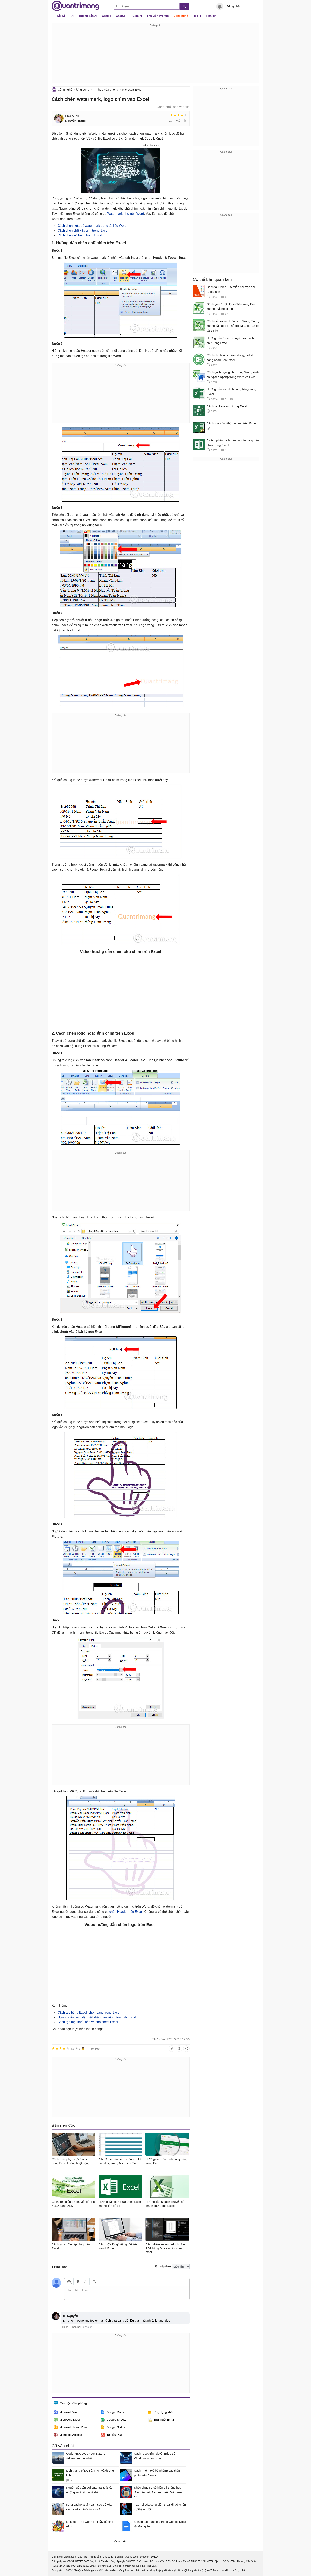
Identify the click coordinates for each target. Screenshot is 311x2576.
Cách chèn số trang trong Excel (80, 235)
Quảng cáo (131, 2556)
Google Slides (113, 2427)
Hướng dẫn (95, 2556)
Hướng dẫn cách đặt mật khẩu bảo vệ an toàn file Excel (97, 2017)
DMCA (154, 2556)
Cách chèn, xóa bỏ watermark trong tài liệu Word (92, 225)
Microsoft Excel (132, 89)
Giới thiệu (57, 2556)
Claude (106, 15)
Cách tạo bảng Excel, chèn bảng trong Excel (89, 2012)
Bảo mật (82, 2556)
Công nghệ (181, 15)
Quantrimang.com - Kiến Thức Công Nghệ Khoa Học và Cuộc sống (75, 6)
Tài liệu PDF (112, 2435)
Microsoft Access (68, 2435)
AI (72, 15)
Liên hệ (119, 2556)
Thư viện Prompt (158, 15)
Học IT (197, 15)
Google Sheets (113, 2420)
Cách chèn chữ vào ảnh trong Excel (83, 230)
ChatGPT (122, 15)
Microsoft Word (67, 2412)
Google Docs (112, 2412)
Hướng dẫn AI (88, 15)
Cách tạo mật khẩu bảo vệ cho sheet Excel (88, 2022)
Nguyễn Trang (75, 120)
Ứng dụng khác (161, 2412)
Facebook (144, 2556)
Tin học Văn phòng (105, 89)
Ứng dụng (82, 89)
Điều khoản (70, 2556)
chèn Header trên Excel (125, 1911)
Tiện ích (211, 15)
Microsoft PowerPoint (71, 2427)
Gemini (137, 15)
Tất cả (60, 15)
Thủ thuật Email (161, 2420)
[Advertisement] (155, 55)
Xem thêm (120, 2541)
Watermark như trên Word (125, 213)
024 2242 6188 (80, 2566)
